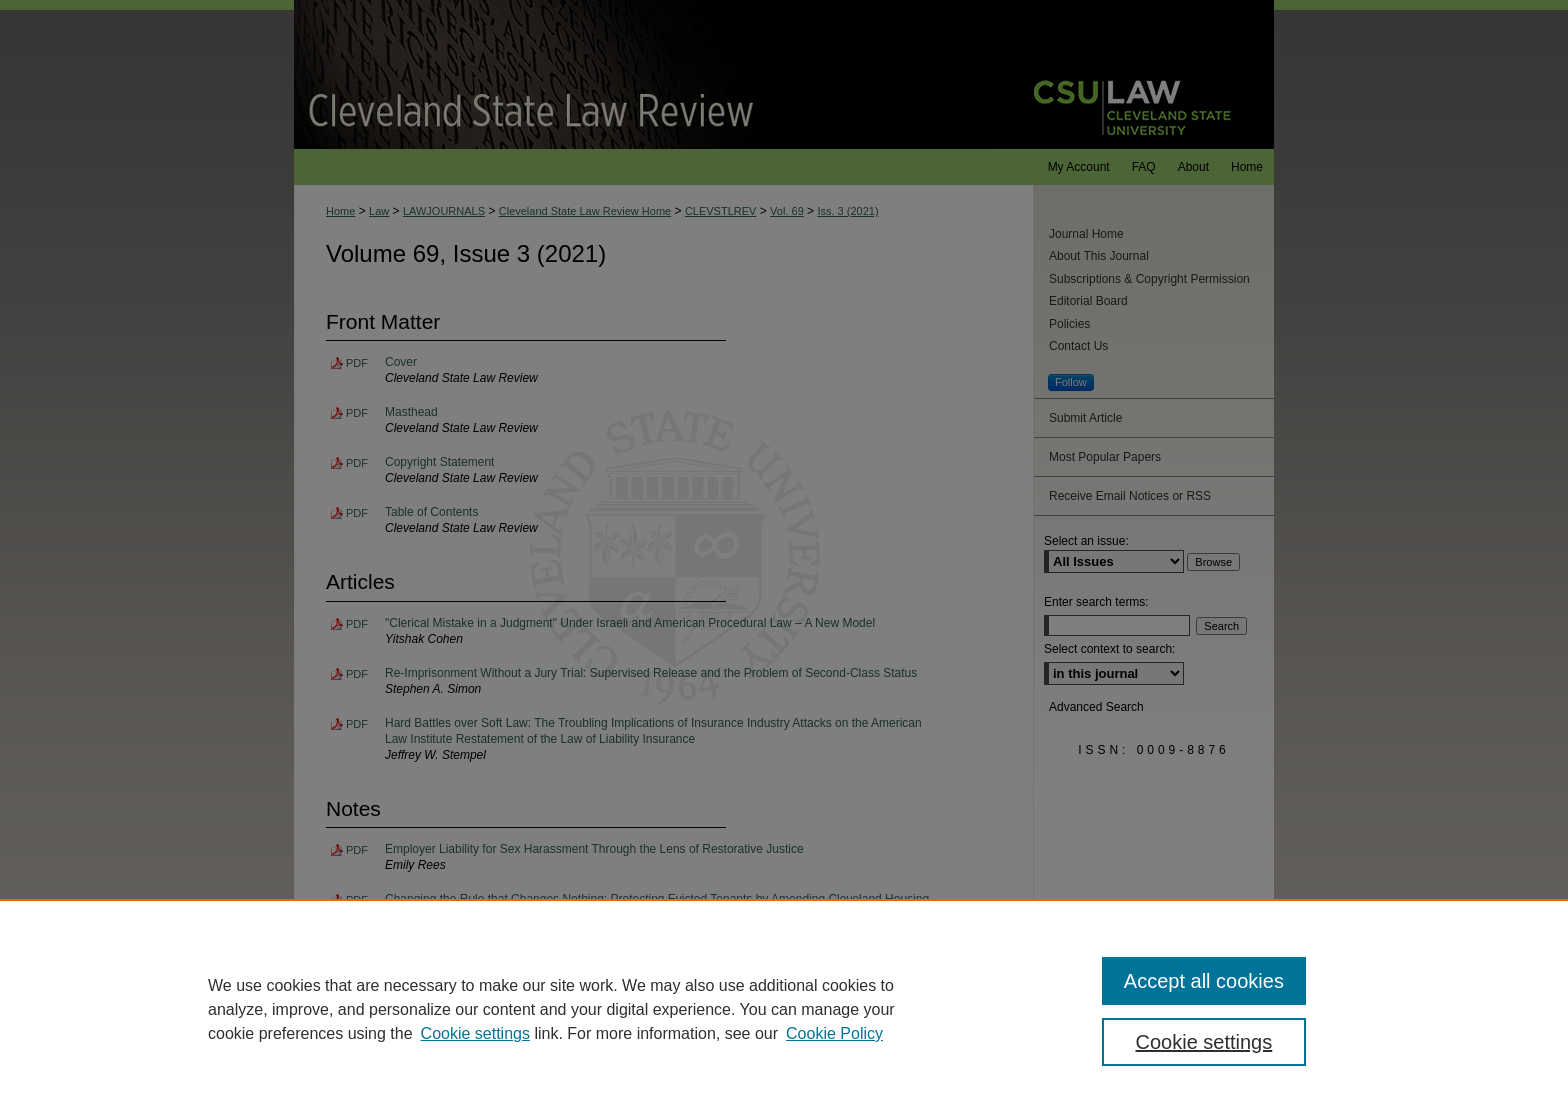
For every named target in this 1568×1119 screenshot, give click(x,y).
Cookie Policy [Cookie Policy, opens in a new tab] (834, 1033)
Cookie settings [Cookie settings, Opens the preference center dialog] (1204, 1042)
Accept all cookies (1204, 981)
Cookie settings (475, 1033)
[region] (784, 1009)
